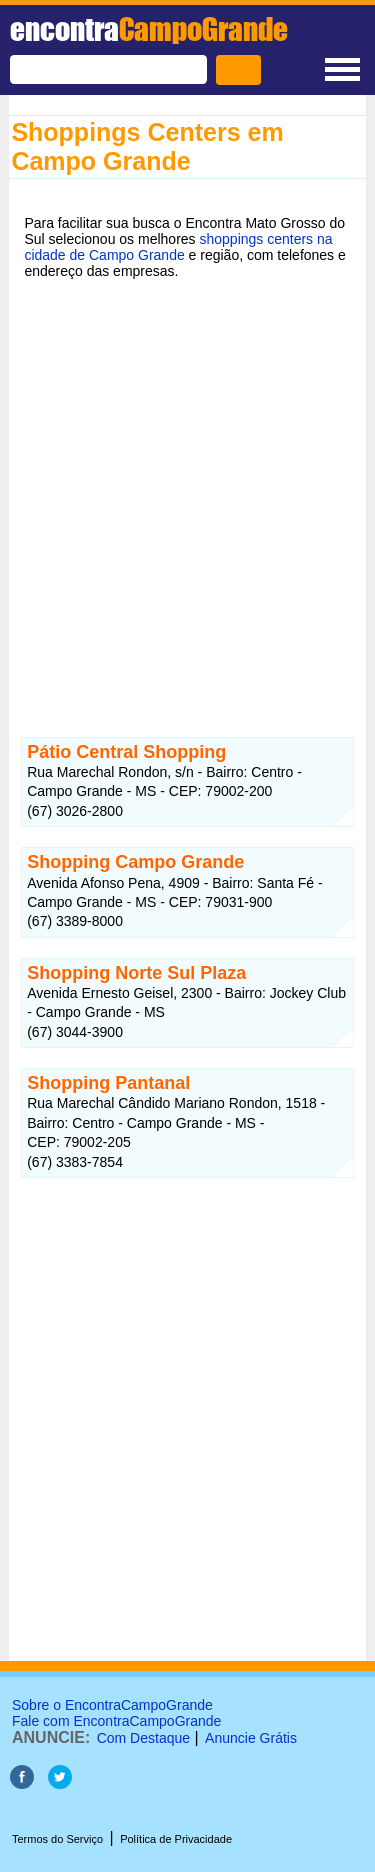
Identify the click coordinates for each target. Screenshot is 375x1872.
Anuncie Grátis (251, 1738)
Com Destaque (143, 1738)
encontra (149, 29)
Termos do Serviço (57, 1839)
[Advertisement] (187, 495)
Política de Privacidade (176, 1839)
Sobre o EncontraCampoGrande (112, 1705)
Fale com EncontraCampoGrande (116, 1721)
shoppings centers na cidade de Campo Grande (178, 247)
